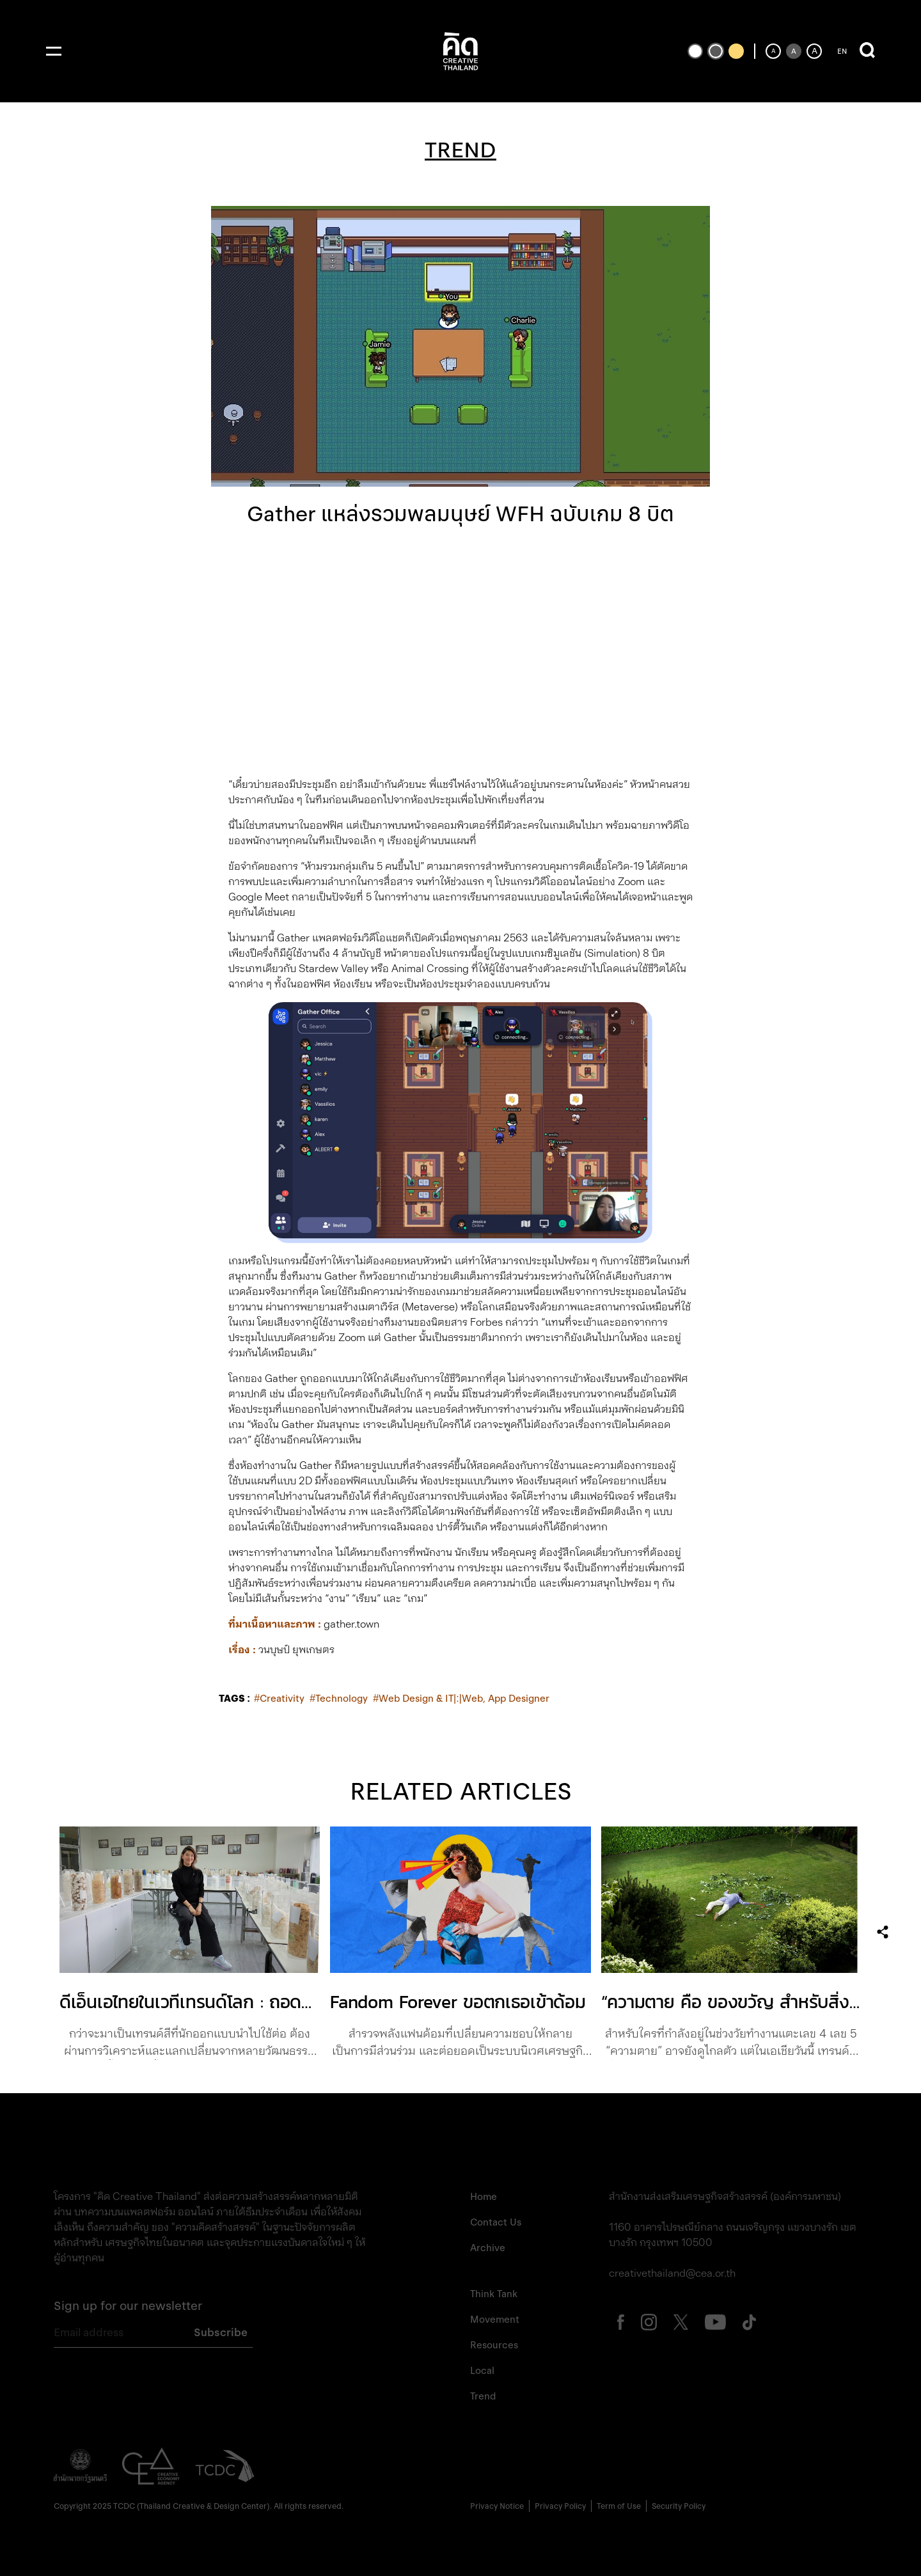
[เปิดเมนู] (53, 51)
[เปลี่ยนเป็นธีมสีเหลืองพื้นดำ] (736, 51)
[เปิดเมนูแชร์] (882, 1932)
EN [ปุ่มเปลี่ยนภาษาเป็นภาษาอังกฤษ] (842, 51)
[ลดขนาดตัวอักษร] (773, 51)
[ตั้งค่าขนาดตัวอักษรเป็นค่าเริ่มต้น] (793, 51)
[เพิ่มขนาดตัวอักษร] (814, 51)
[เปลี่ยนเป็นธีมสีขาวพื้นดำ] (695, 51)
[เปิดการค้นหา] (867, 51)
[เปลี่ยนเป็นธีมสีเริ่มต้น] (715, 51)
